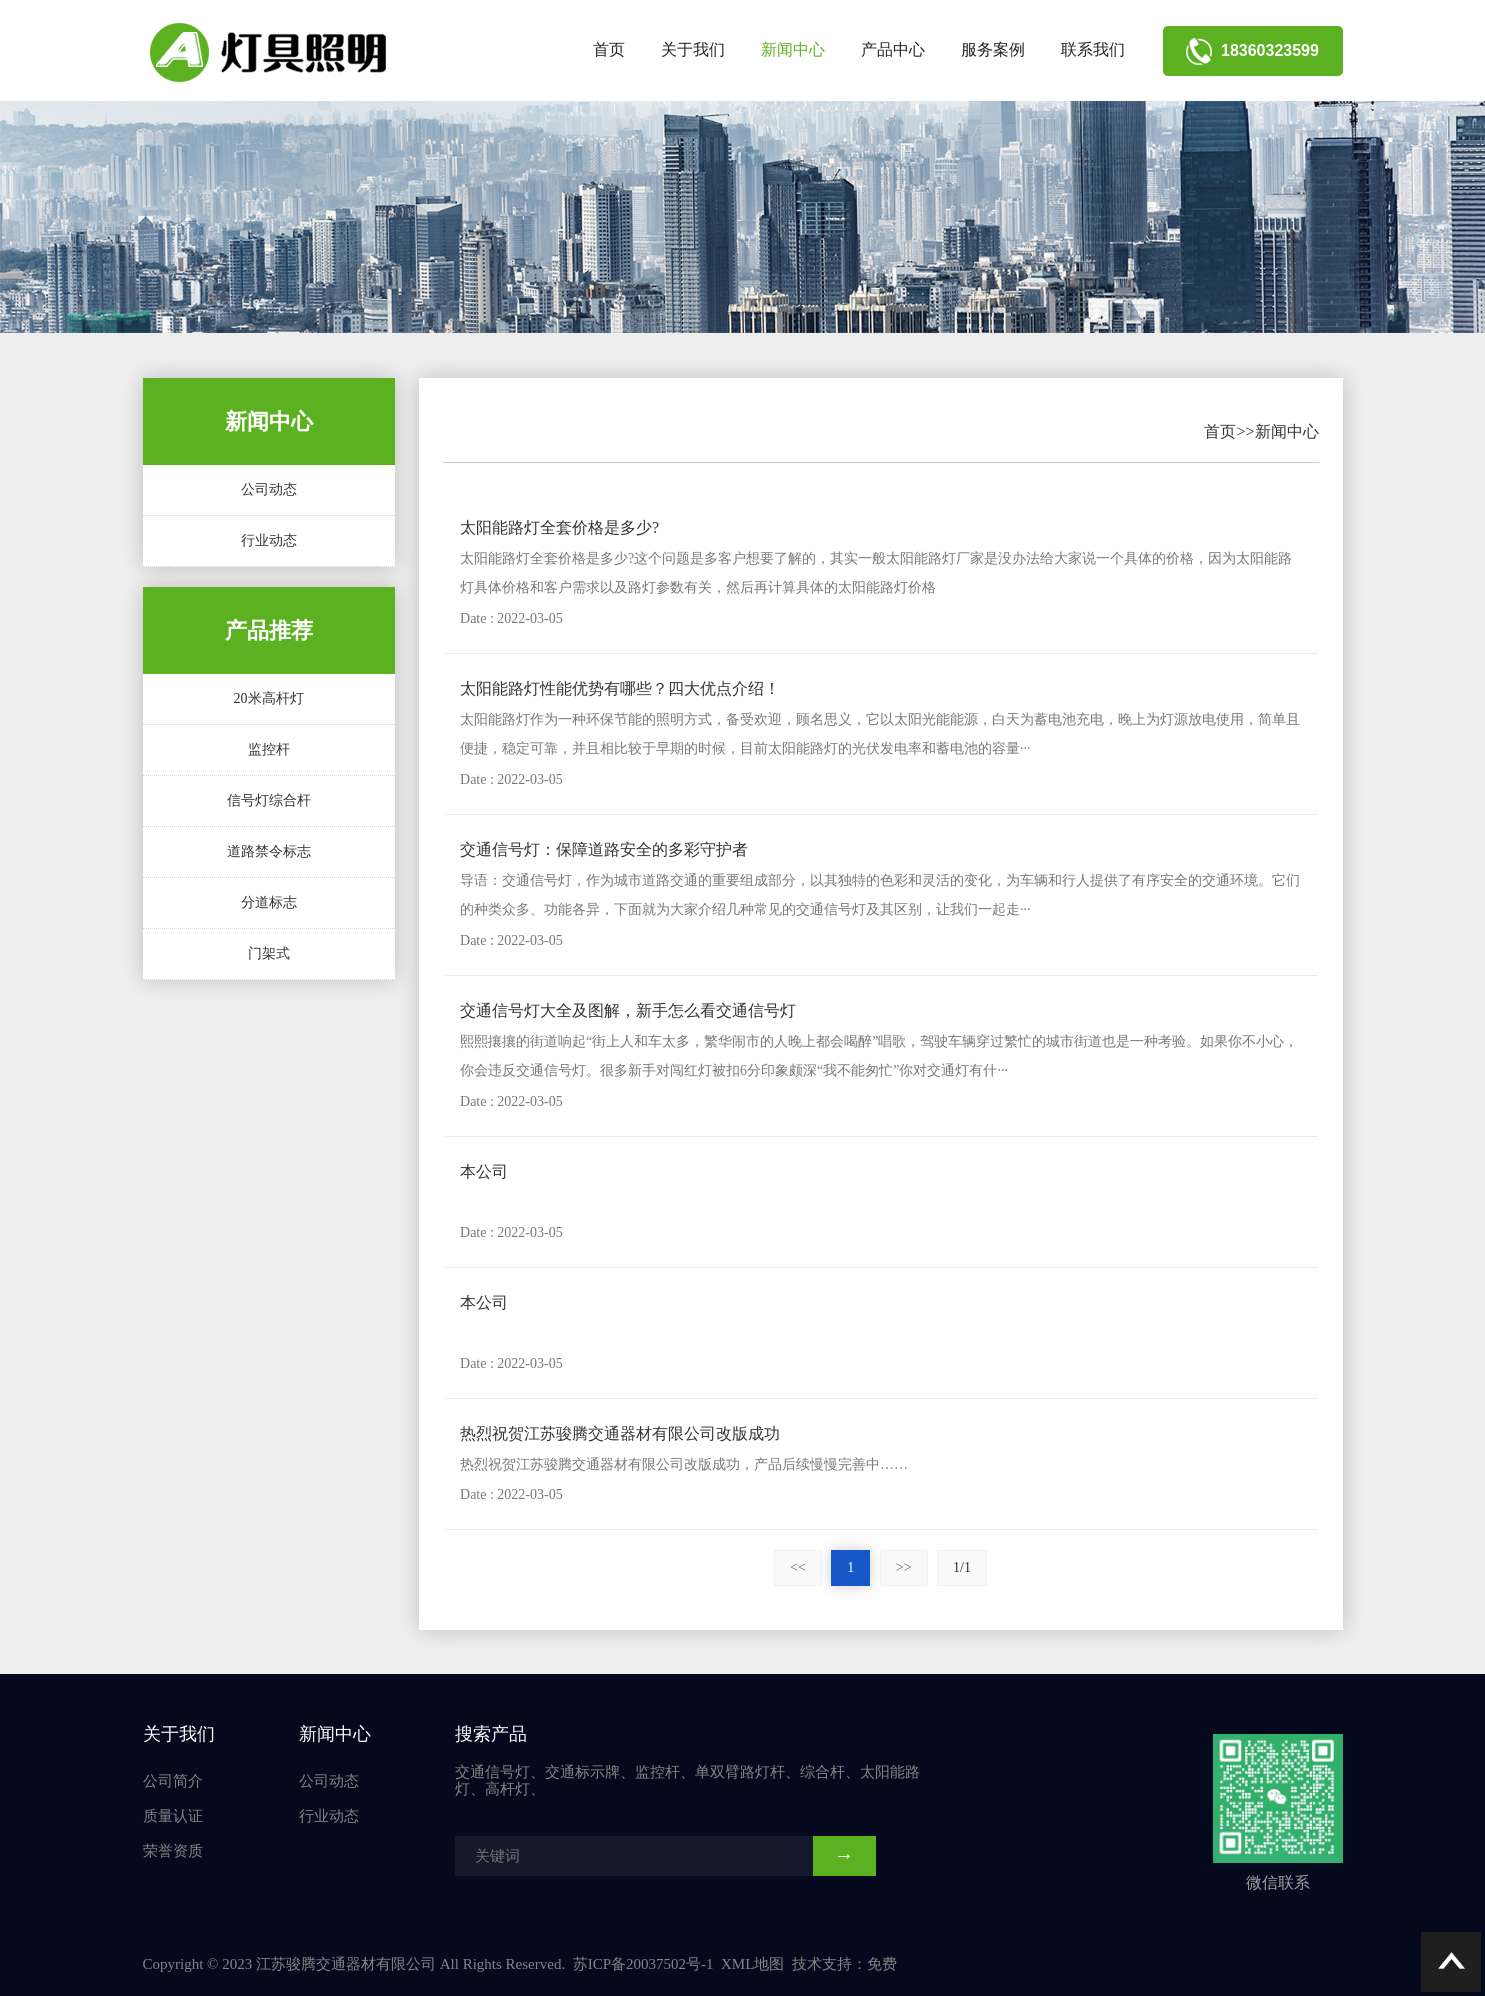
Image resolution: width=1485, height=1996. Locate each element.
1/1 (962, 1567)
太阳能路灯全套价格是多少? (559, 527)
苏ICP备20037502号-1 (643, 1964)
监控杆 (269, 749)
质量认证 (173, 1816)
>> (904, 1567)
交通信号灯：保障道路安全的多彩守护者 (604, 849)
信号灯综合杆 (269, 800)
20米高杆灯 (269, 698)
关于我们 (693, 49)
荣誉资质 (173, 1851)
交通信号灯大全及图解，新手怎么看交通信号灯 (628, 1010)
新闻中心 (793, 49)
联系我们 (1093, 49)
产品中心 (893, 49)
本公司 (484, 1171)
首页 (609, 49)
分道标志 (269, 902)
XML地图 (752, 1964)
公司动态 (269, 489)
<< (798, 1567)
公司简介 (173, 1781)
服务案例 (993, 49)
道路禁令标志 (269, 851)
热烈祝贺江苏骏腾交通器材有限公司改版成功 (620, 1433)
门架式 (269, 953)
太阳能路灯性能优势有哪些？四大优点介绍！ (620, 688)
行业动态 (269, 540)
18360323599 (1252, 50)
